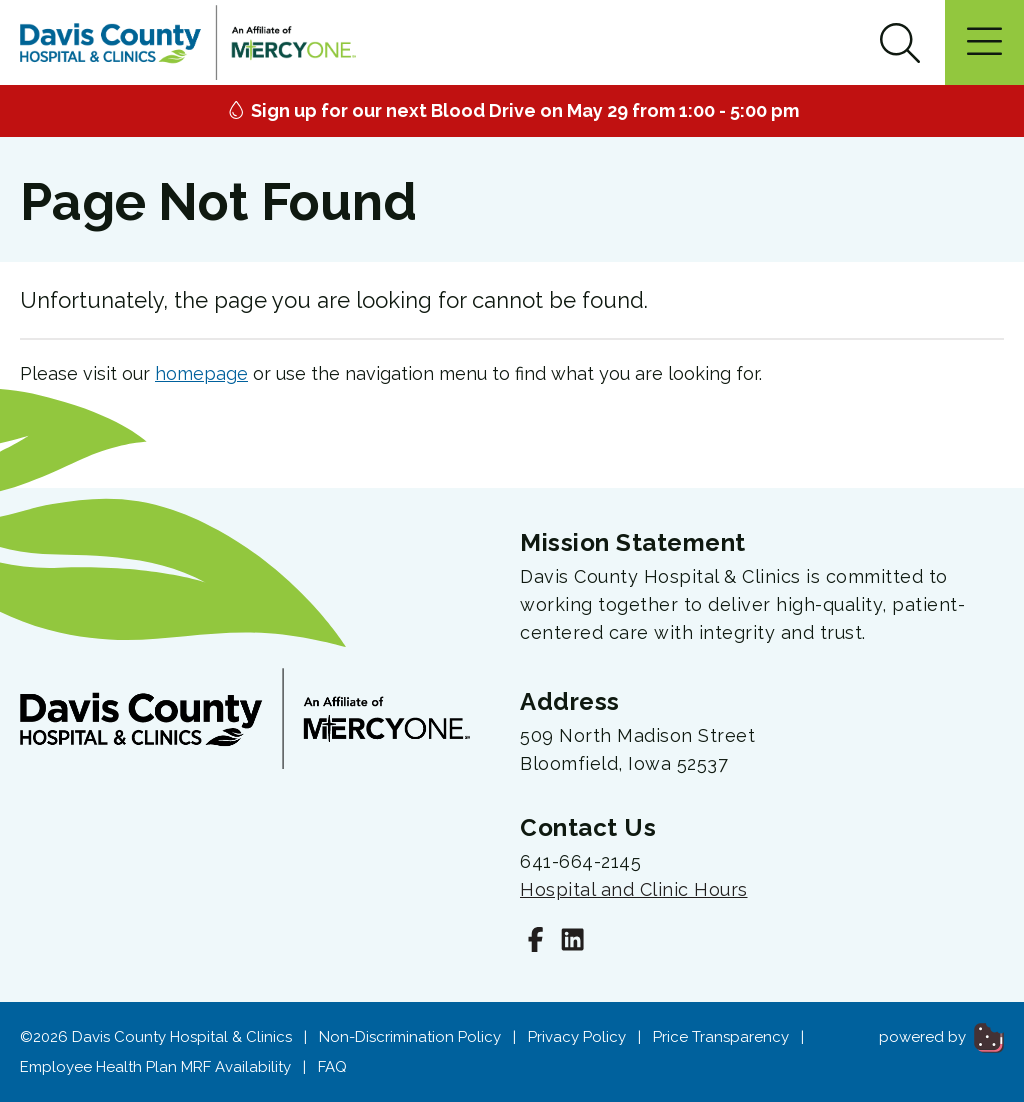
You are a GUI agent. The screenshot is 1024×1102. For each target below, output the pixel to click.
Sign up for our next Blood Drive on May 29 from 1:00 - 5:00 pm (512, 110)
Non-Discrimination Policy (410, 1037)
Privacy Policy (577, 1037)
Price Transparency (721, 1037)
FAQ (332, 1067)
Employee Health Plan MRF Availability (155, 1067)
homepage (201, 373)
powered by (941, 1037)
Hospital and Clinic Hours (634, 889)
